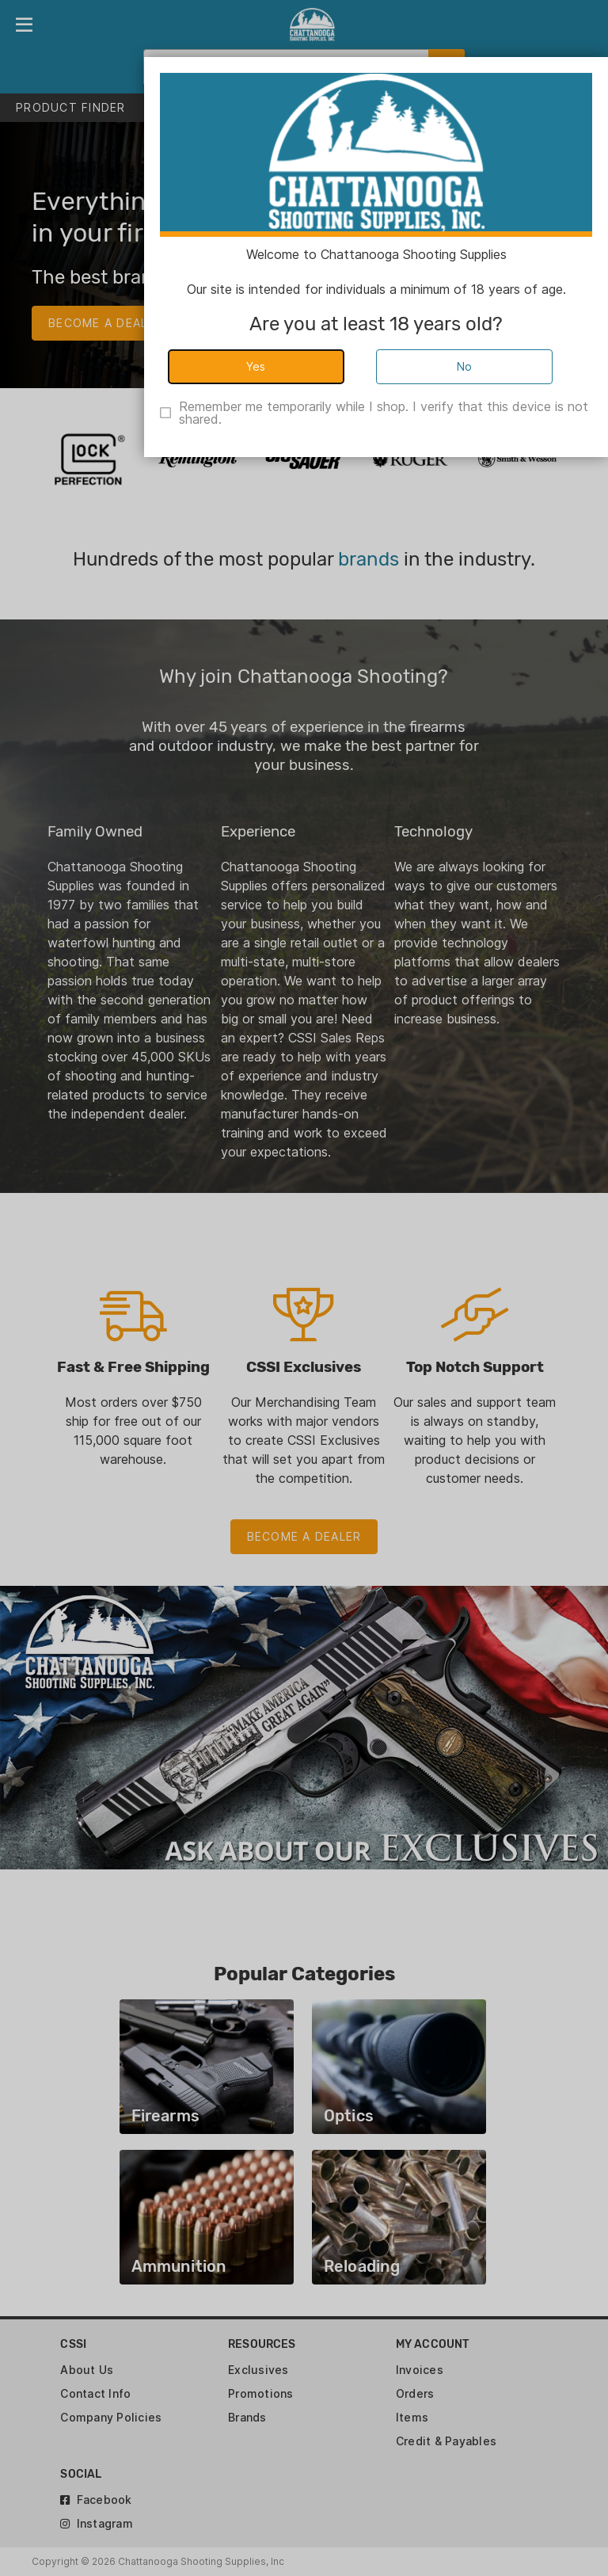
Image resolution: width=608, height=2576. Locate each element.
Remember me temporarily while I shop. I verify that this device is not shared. (383, 412)
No (465, 366)
